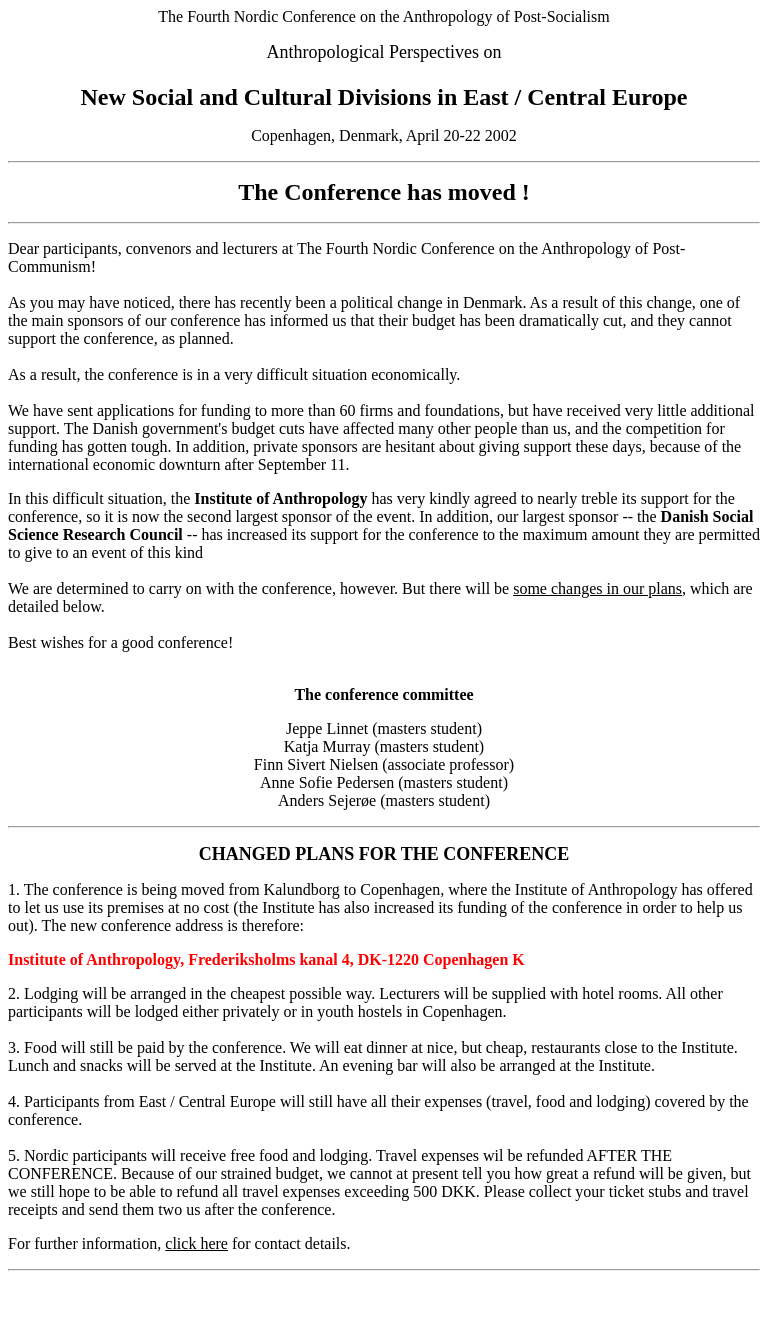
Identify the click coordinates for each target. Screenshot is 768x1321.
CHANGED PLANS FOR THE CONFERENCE (384, 854)
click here (196, 1243)
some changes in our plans (597, 588)
